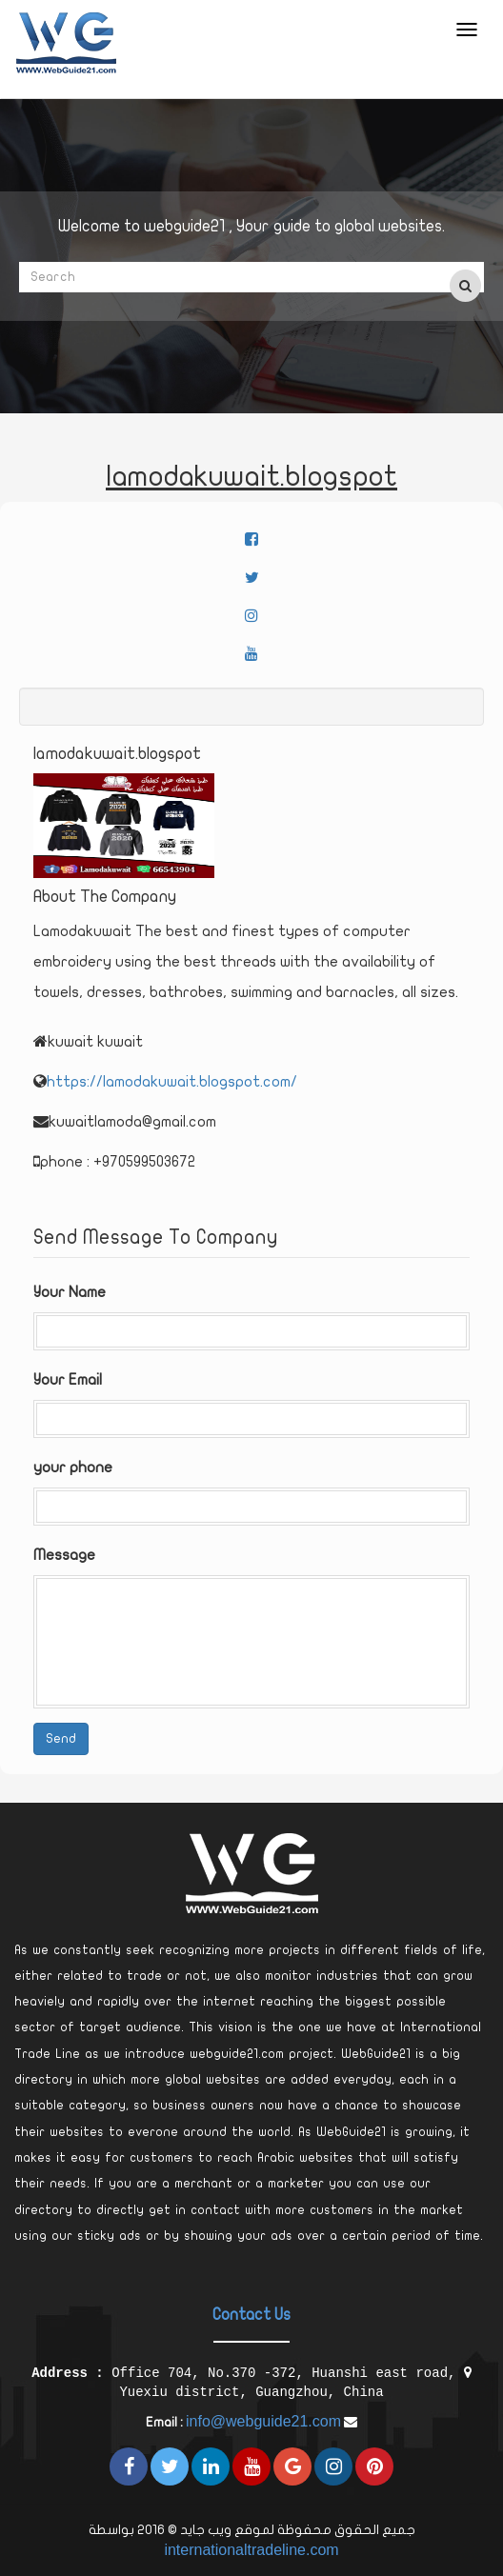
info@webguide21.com (263, 2421)
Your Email (67, 1380)
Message (64, 1555)
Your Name (69, 1292)
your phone (72, 1467)
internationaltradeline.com (251, 2550)
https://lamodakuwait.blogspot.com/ (172, 1081)
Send (61, 1738)
